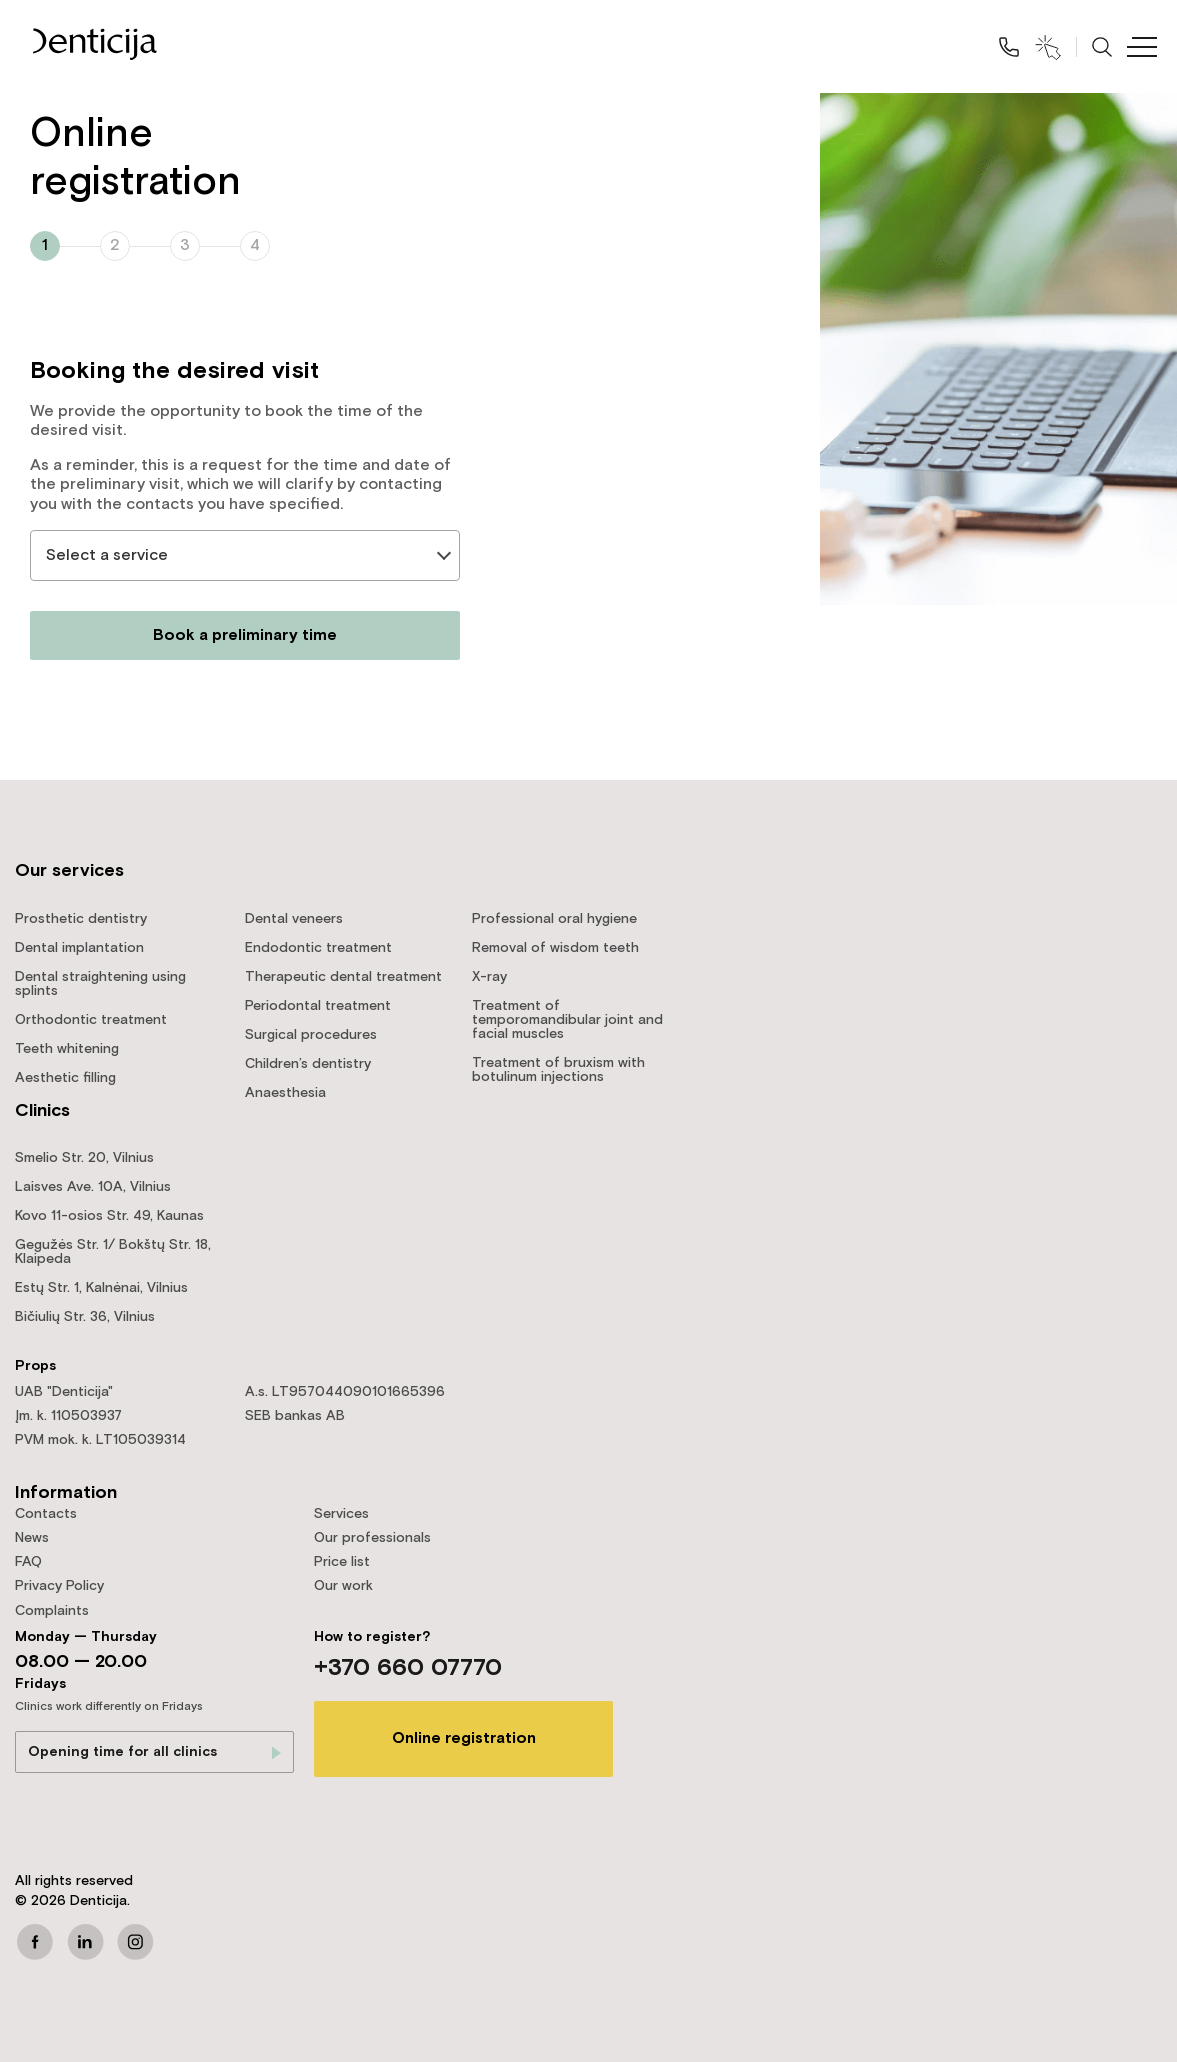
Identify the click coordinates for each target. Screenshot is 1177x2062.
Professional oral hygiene (554, 919)
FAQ (28, 1562)
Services (341, 1514)
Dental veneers (294, 919)
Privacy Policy (59, 1586)
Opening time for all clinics (122, 1752)
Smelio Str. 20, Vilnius (84, 1158)
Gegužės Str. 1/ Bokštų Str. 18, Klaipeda (113, 1252)
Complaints (52, 1611)
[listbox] (245, 555)
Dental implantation (79, 948)
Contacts (46, 1514)
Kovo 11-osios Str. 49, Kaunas (109, 1216)
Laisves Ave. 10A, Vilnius (93, 1187)
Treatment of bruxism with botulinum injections (558, 1070)
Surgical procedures (311, 1035)
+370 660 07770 (408, 1668)
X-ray (489, 977)
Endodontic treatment (318, 948)
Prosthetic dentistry (81, 919)
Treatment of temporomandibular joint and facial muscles (567, 1020)
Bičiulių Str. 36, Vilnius (85, 1317)
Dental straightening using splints (100, 984)
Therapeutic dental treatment (343, 977)
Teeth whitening (67, 1049)
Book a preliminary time (245, 635)
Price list (342, 1562)
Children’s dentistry (308, 1064)
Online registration (464, 1738)
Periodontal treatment (318, 1006)
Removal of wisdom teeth (555, 948)
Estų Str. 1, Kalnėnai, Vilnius (101, 1288)
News (32, 1538)
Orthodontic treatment (91, 1020)
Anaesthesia (285, 1093)
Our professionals (372, 1538)
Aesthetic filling (65, 1078)
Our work (343, 1586)
